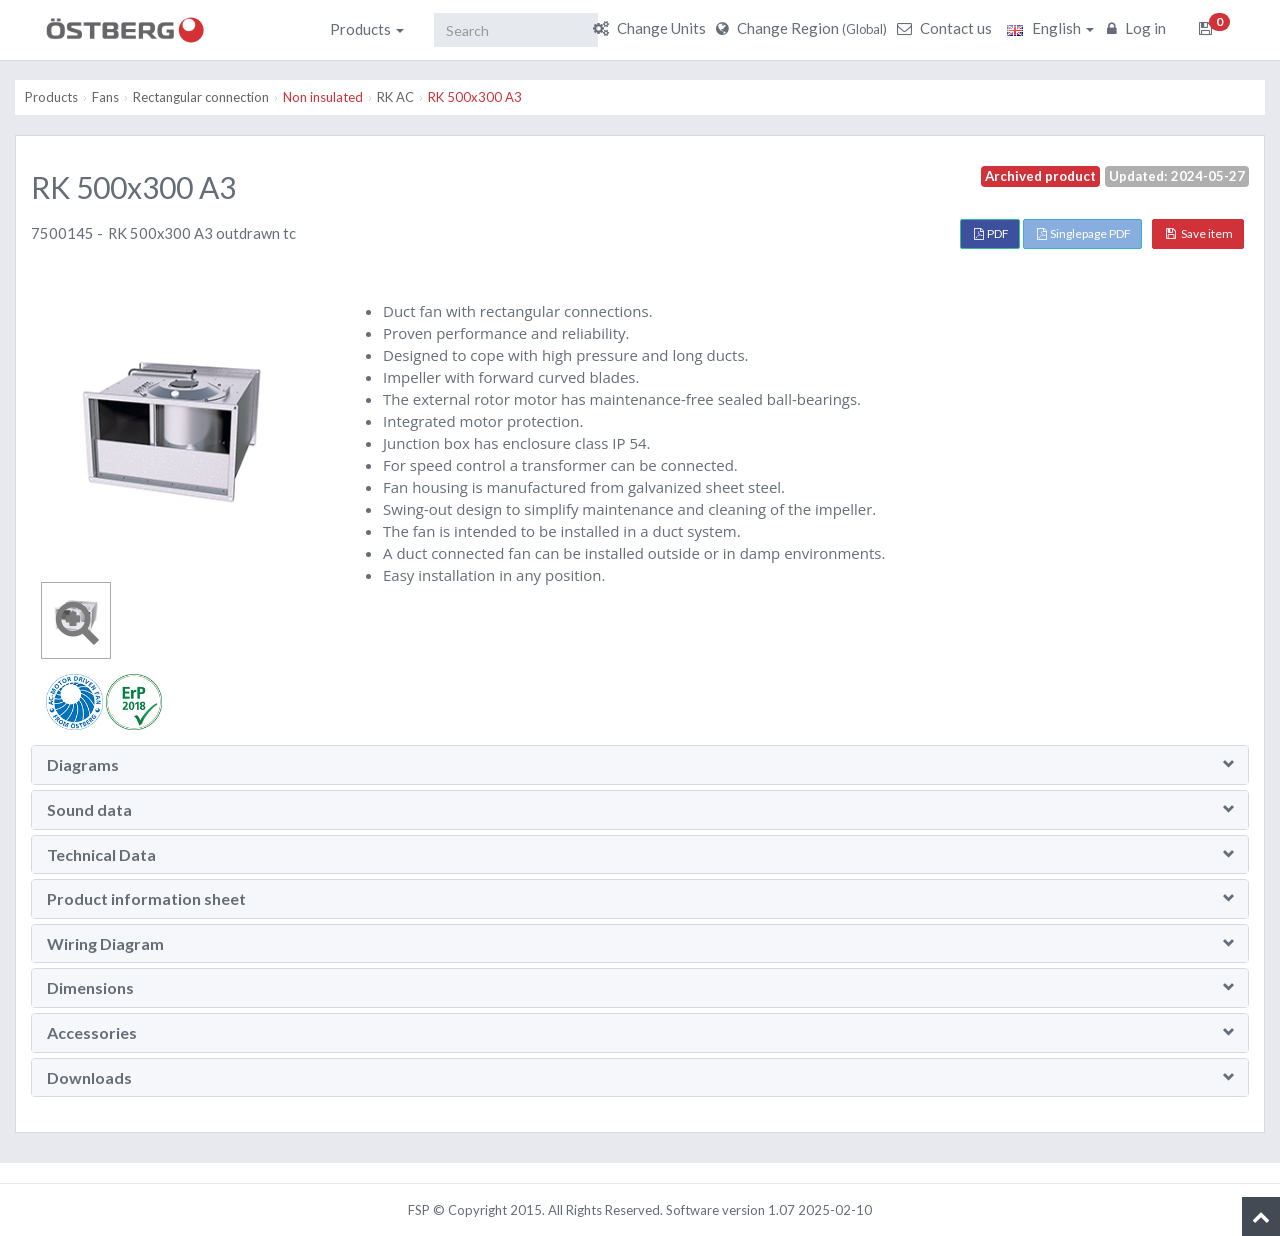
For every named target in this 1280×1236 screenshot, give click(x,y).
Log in (1139, 28)
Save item (1199, 233)
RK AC (395, 97)
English (1050, 28)
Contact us (947, 28)
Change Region (804, 28)
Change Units (652, 28)
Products (367, 29)
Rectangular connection (201, 97)
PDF (991, 233)
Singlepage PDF (1084, 233)
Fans (105, 97)
